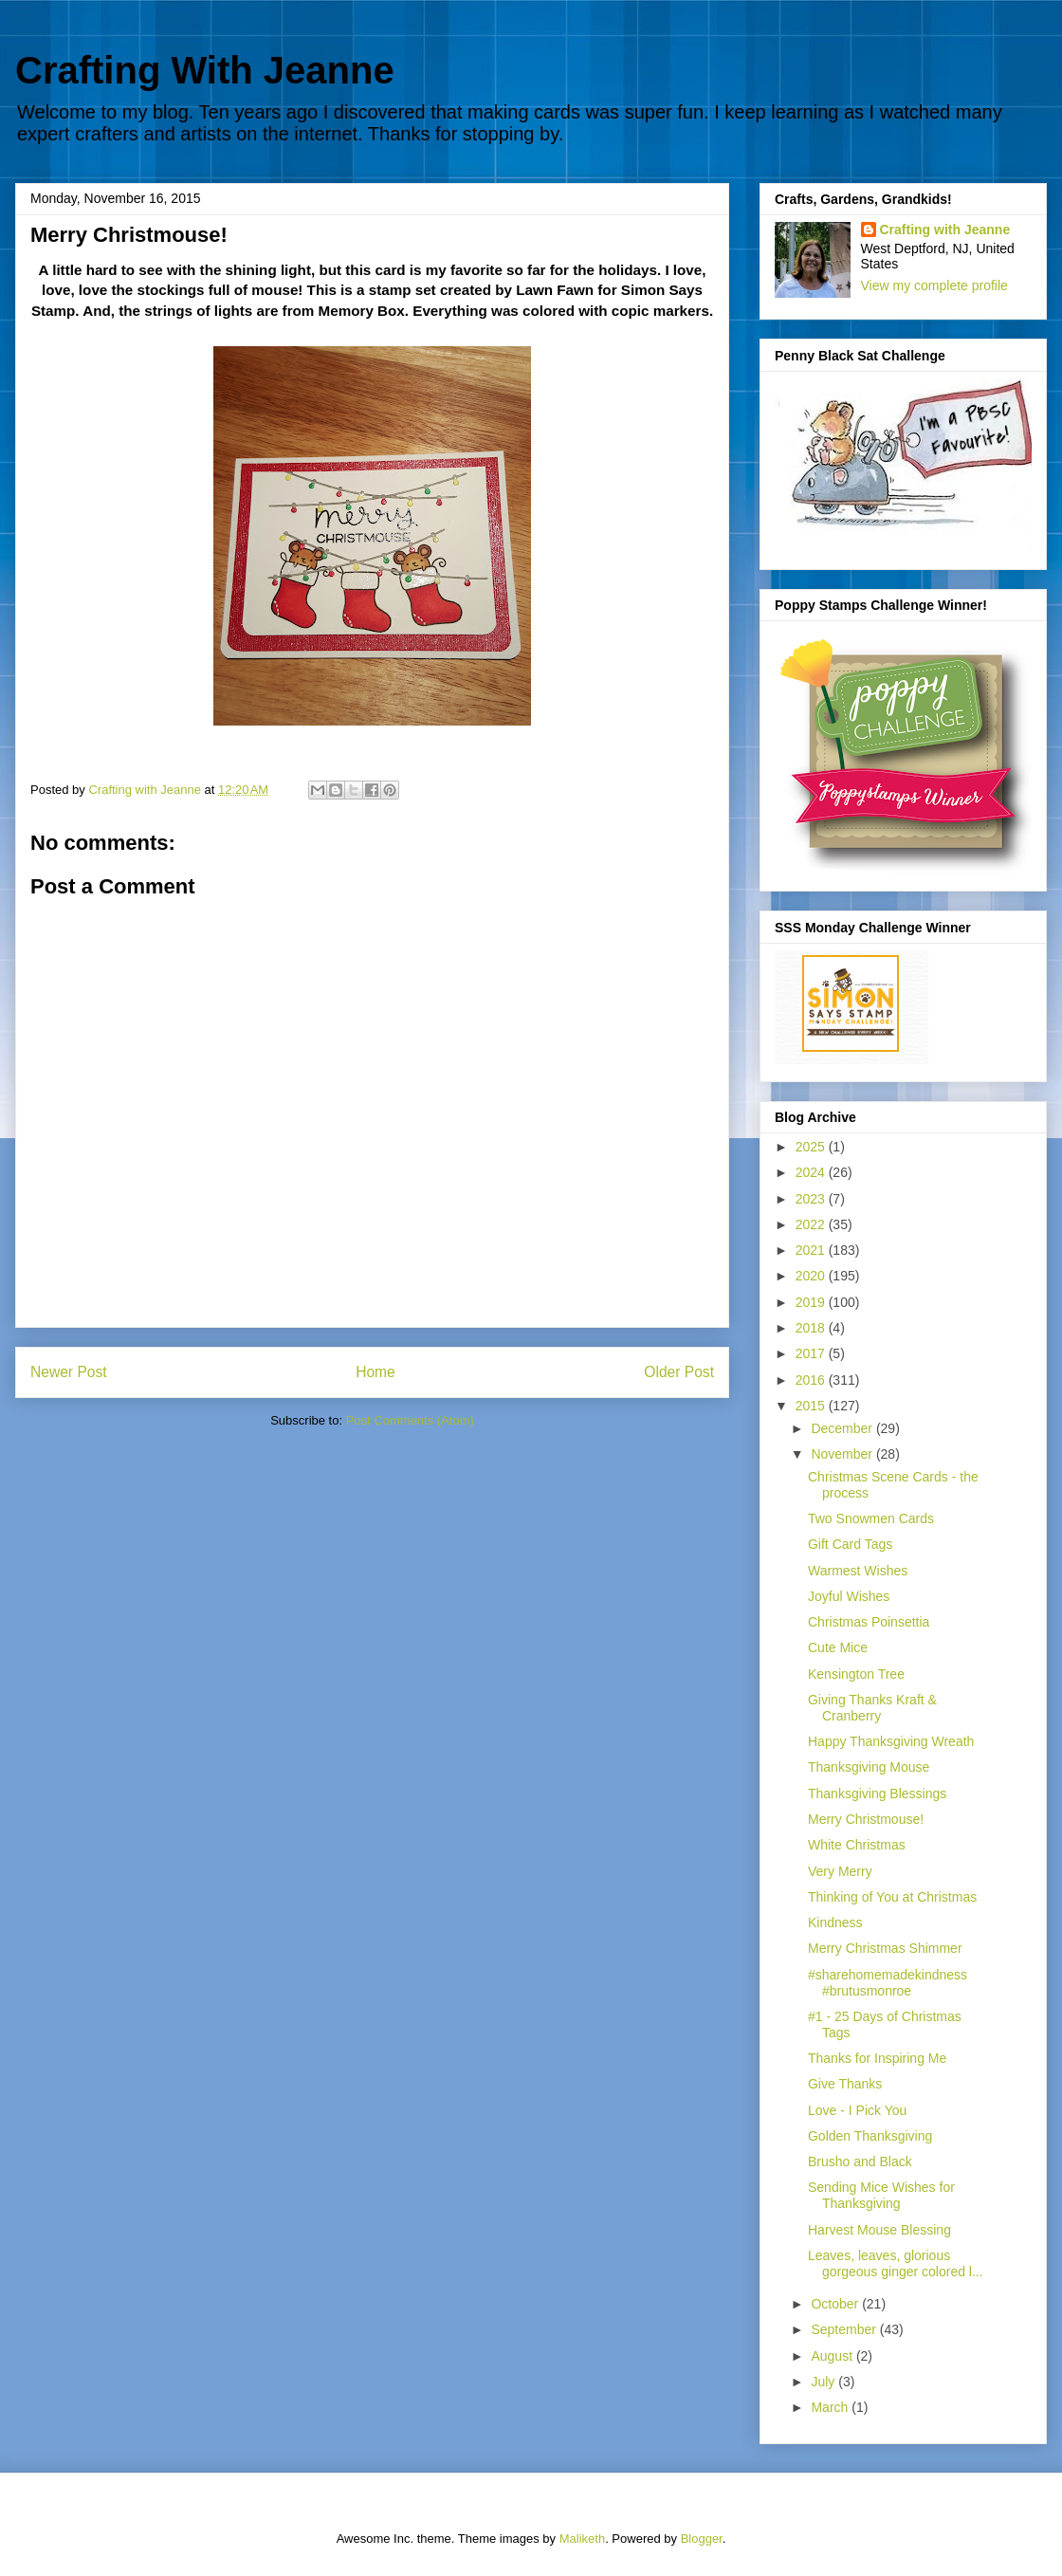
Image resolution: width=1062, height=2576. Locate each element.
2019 (812, 1302)
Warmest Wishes (857, 1570)
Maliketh (582, 2538)
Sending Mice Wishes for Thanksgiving (881, 2195)
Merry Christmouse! (866, 1819)
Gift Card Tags (850, 1544)
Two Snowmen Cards (871, 1518)
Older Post (679, 1372)
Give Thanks (845, 2083)
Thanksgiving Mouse (868, 1767)
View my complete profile (934, 285)
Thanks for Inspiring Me (877, 2058)
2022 (812, 1224)
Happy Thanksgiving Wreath (891, 1741)
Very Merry (840, 1871)
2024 (812, 1172)
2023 (812, 1198)
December (843, 1428)
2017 (812, 1353)
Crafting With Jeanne (204, 70)
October (836, 2303)
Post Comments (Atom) (410, 1420)
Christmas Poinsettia (868, 1621)
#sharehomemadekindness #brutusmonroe (887, 1982)
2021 (812, 1250)
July (824, 2381)
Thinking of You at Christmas (892, 1896)
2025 (812, 1146)
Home (375, 1372)
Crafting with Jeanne (945, 229)
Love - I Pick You (857, 2110)
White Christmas (857, 1844)
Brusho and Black (860, 2161)
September (845, 2329)
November (843, 1454)
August (833, 2356)
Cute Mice (838, 1647)
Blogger (702, 2538)
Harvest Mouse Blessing (879, 2229)
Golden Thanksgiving (870, 2136)
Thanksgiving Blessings (877, 1793)
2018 (812, 1327)
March (831, 2407)
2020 (812, 1275)
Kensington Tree (856, 1674)
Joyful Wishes (848, 1596)
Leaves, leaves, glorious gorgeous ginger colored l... (895, 2263)
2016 (812, 1380)
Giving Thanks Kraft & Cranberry (872, 1707)
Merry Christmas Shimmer (885, 1948)
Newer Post (68, 1372)
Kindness (835, 1922)
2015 (812, 1405)
